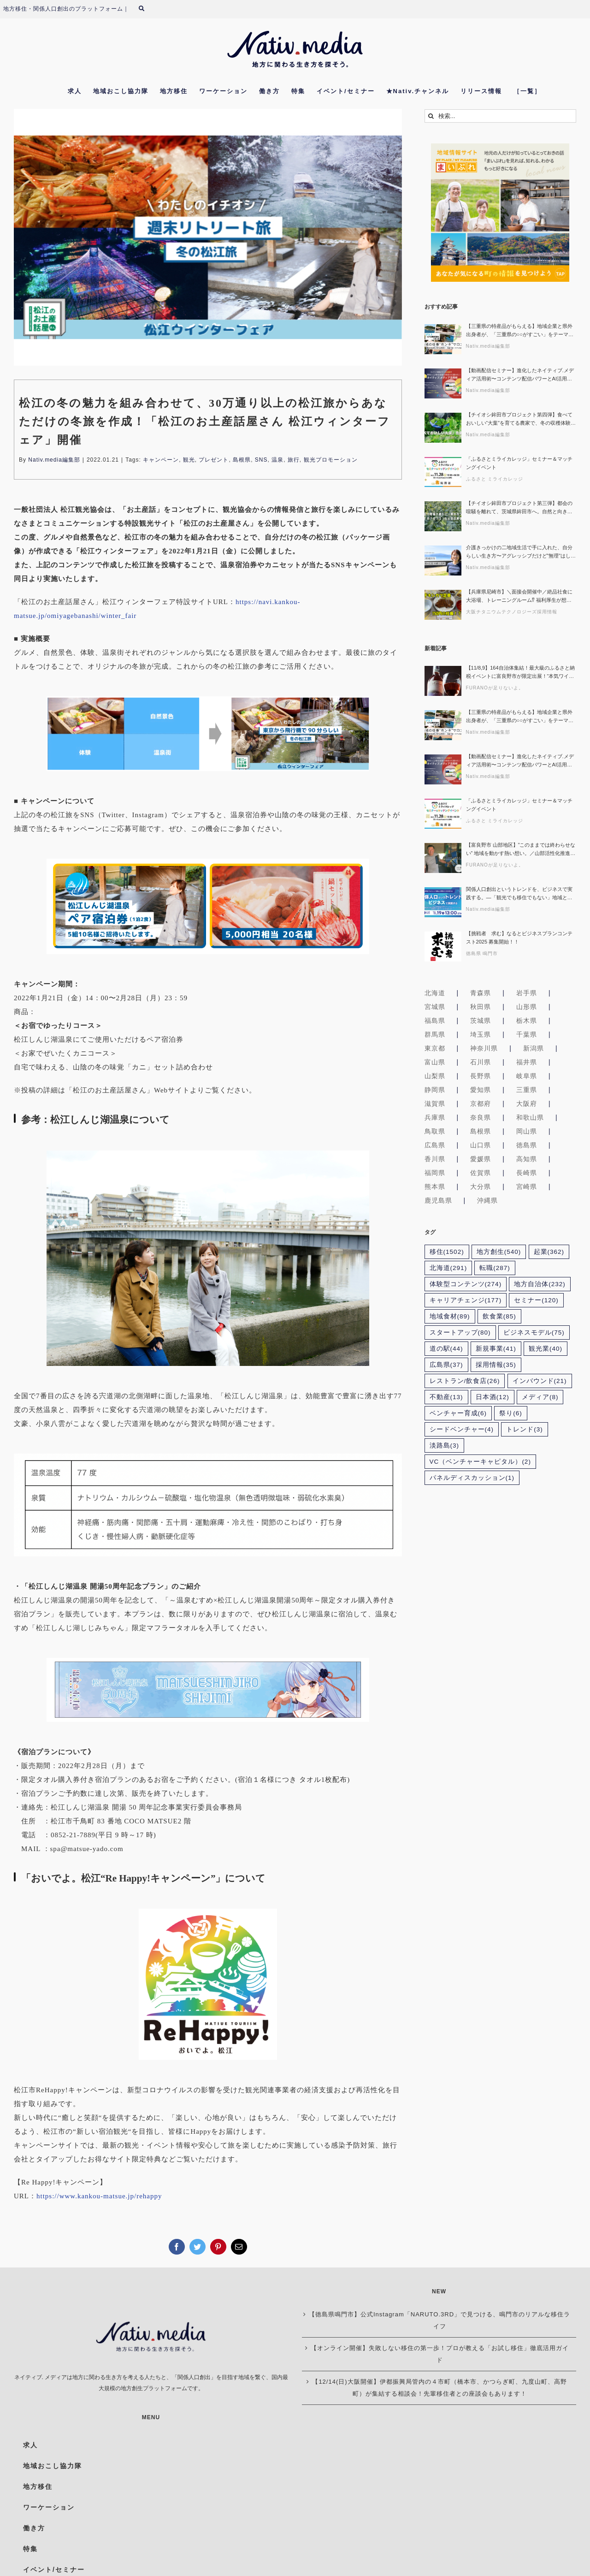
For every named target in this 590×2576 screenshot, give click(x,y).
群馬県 (435, 1037)
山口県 (480, 1147)
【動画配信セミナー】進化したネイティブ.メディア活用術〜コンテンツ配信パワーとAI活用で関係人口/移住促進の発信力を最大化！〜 (520, 378)
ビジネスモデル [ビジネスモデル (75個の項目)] (534, 1335)
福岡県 (435, 1175)
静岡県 (435, 1092)
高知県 (526, 1161)
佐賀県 (480, 1175)
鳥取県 (435, 1134)
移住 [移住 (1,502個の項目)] (447, 1254)
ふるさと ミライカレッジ (495, 481)
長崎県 (526, 1175)
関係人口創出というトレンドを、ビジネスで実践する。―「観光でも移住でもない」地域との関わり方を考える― (519, 896)
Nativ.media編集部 (54, 463)
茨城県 (480, 1023)
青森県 (480, 995)
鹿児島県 (438, 1203)
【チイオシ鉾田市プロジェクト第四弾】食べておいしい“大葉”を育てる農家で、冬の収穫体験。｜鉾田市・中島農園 (521, 422)
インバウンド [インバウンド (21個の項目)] (540, 1384)
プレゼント (214, 463)
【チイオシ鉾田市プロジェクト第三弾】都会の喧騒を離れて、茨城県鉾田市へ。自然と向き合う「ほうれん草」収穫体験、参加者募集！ (519, 510)
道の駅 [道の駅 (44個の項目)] (446, 1351)
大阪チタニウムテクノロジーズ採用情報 (511, 614)
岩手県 (526, 995)
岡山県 (526, 1134)
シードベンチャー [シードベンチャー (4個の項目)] (462, 1432)
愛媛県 (480, 1161)
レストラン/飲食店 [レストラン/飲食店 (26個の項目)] (465, 1384)
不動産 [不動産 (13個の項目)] (446, 1400)
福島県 (435, 1023)
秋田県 (480, 1009)
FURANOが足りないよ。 (495, 690)
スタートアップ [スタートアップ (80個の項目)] (460, 1335)
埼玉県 (480, 1037)
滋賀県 (435, 1106)
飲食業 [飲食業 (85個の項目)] (499, 1319)
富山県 (435, 1064)
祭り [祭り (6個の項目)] (510, 1416)
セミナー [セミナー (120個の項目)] (536, 1303)
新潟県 (533, 1051)
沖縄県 (487, 1203)
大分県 (480, 1189)
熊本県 (435, 1189)
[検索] (431, 119)
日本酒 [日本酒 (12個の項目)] (492, 1400)
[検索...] (500, 119)
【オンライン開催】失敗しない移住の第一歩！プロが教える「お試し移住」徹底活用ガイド (440, 2357)
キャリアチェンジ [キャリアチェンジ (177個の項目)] (466, 1303)
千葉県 (526, 1037)
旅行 (294, 463)
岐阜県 (526, 1078)
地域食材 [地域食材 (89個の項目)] (450, 1319)
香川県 (435, 1161)
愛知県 (480, 1092)
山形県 (526, 1009)
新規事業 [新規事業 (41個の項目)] (496, 1351)
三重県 (526, 1092)
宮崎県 (526, 1189)
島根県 (242, 463)
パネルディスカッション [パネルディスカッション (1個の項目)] (472, 1481)
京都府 (480, 1106)
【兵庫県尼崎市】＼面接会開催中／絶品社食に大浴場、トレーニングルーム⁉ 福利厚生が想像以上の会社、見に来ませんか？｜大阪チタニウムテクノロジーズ (519, 599)
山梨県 (435, 1078)
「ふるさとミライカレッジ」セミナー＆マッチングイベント (519, 466)
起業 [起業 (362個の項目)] (549, 1254)
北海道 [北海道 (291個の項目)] (448, 1270)
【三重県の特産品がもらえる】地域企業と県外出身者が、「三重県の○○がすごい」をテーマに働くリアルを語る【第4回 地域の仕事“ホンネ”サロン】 (520, 333)
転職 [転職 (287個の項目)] (494, 1270)
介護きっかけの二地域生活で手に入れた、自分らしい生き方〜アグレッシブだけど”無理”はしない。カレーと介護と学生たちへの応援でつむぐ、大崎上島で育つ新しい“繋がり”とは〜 (521, 555)
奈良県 (480, 1120)
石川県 (480, 1064)
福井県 (526, 1064)
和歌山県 (530, 1120)
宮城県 (435, 1009)
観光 (189, 463)
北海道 (435, 995)
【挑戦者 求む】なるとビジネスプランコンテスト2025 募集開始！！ (519, 940)
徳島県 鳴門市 (482, 956)
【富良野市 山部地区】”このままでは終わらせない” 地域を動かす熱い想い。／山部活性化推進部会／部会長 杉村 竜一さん (521, 852)
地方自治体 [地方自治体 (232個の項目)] (540, 1287)
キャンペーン (161, 463)
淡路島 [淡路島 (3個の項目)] (445, 1448)
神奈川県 (484, 1051)
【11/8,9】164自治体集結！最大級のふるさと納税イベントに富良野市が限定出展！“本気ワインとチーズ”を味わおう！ (520, 675)
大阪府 (526, 1106)
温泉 (277, 463)
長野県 (480, 1078)
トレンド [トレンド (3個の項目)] (524, 1432)
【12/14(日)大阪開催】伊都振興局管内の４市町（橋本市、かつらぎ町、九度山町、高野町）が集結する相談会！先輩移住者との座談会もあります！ (439, 2390)
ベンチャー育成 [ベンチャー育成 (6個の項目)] (458, 1416)
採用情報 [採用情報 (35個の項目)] (496, 1368)
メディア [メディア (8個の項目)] (540, 1400)
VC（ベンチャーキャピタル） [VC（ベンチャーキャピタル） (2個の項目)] (480, 1465)
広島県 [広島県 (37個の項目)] (446, 1368)
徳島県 (526, 1147)
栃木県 (526, 1023)
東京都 (435, 1051)
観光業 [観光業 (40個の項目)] (545, 1351)
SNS (261, 463)
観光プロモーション (331, 463)
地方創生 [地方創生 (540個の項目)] (499, 1254)
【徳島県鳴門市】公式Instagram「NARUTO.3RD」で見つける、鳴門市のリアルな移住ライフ (439, 2323)
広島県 (435, 1147)
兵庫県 (435, 1120)
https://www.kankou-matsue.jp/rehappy (99, 2199)
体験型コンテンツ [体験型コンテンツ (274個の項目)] (466, 1287)
